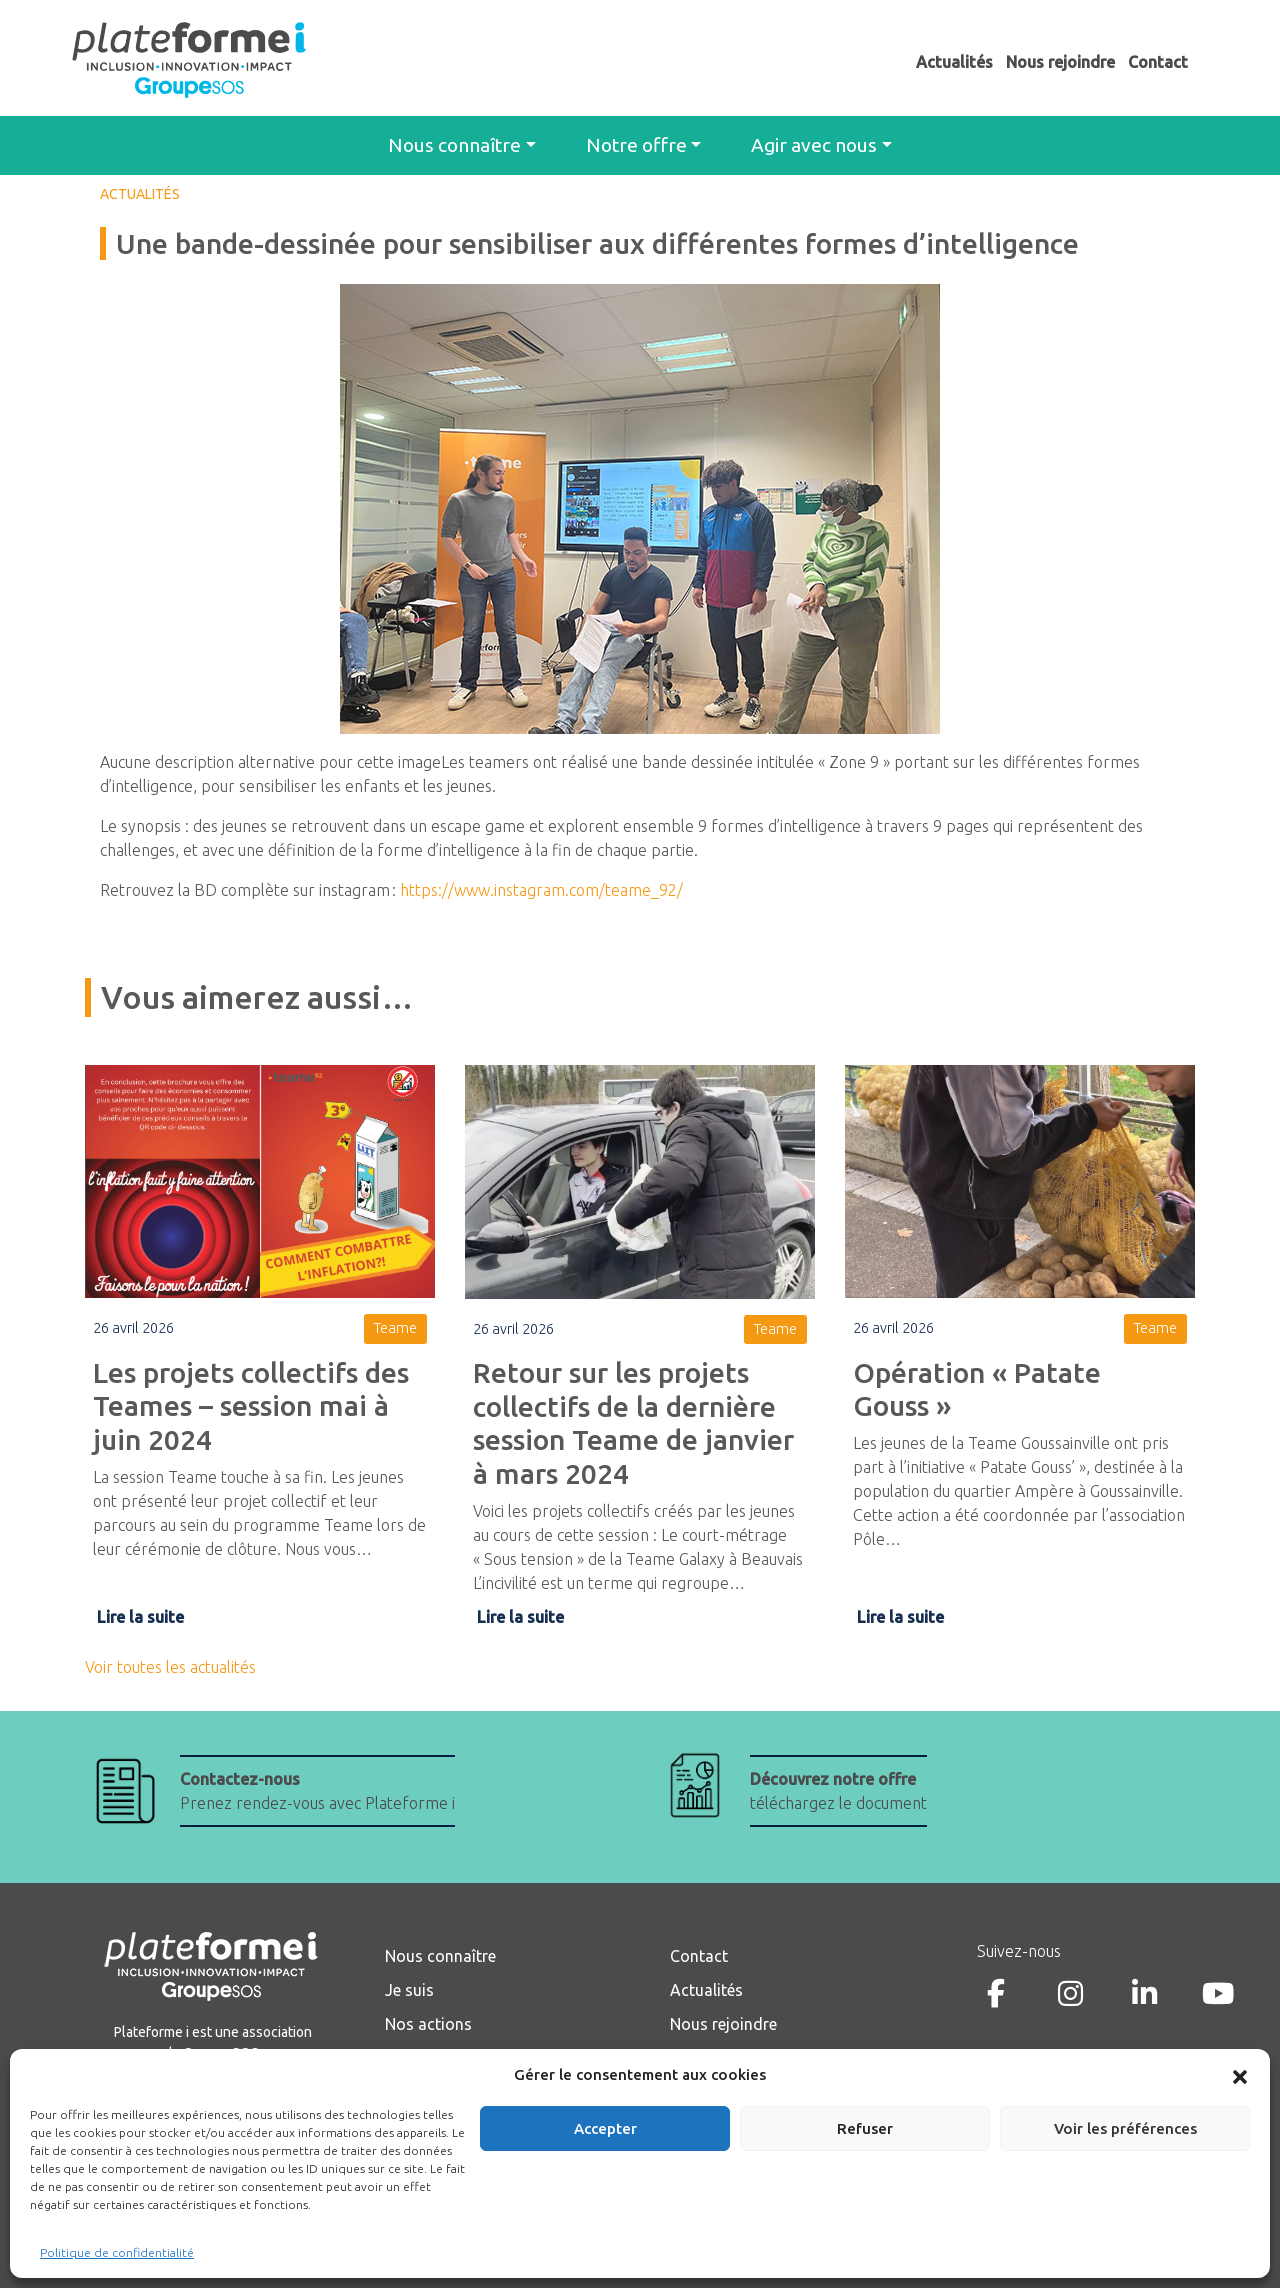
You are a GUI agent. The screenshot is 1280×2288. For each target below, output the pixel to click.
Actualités (954, 62)
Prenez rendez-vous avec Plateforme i (317, 1791)
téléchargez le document (838, 1791)
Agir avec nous (814, 145)
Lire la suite (140, 1617)
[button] (1240, 2075)
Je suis (409, 1990)
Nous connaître (454, 145)
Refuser (865, 2128)
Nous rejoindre (1060, 62)
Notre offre (636, 145)
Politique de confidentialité (117, 2252)
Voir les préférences (1125, 2128)
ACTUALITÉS (140, 194)
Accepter (605, 2128)
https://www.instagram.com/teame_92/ (541, 890)
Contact (1158, 62)
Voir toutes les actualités (170, 1667)
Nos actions (428, 2024)
